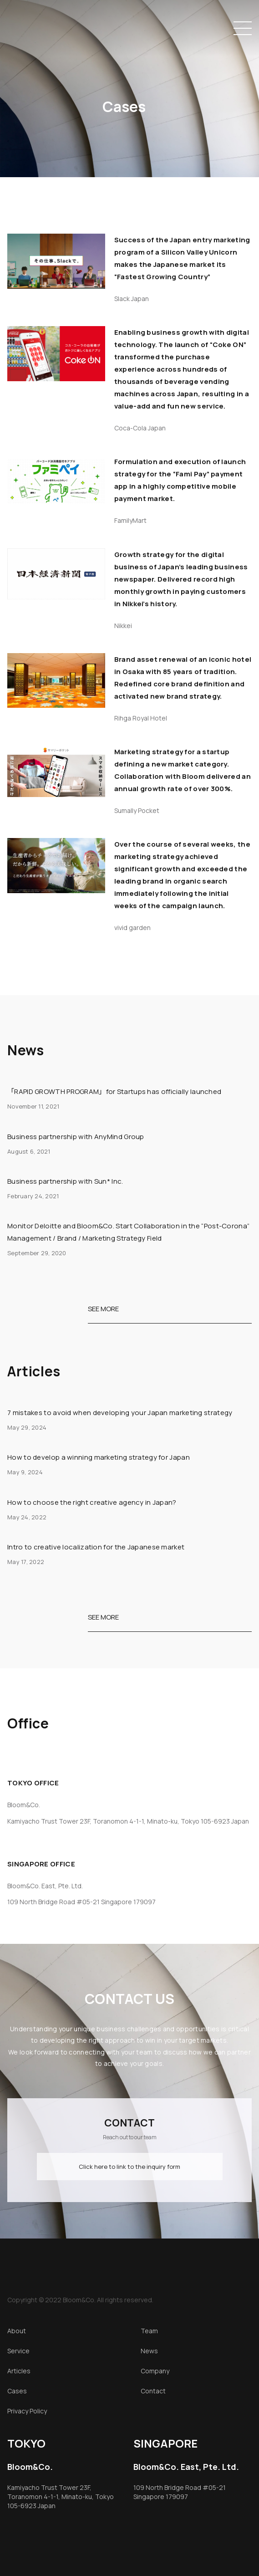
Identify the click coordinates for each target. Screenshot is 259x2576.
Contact (153, 2391)
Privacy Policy (27, 2411)
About (16, 2330)
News (149, 2350)
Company (155, 2370)
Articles (18, 2370)
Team (149, 2330)
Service (18, 2350)
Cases (17, 2391)
